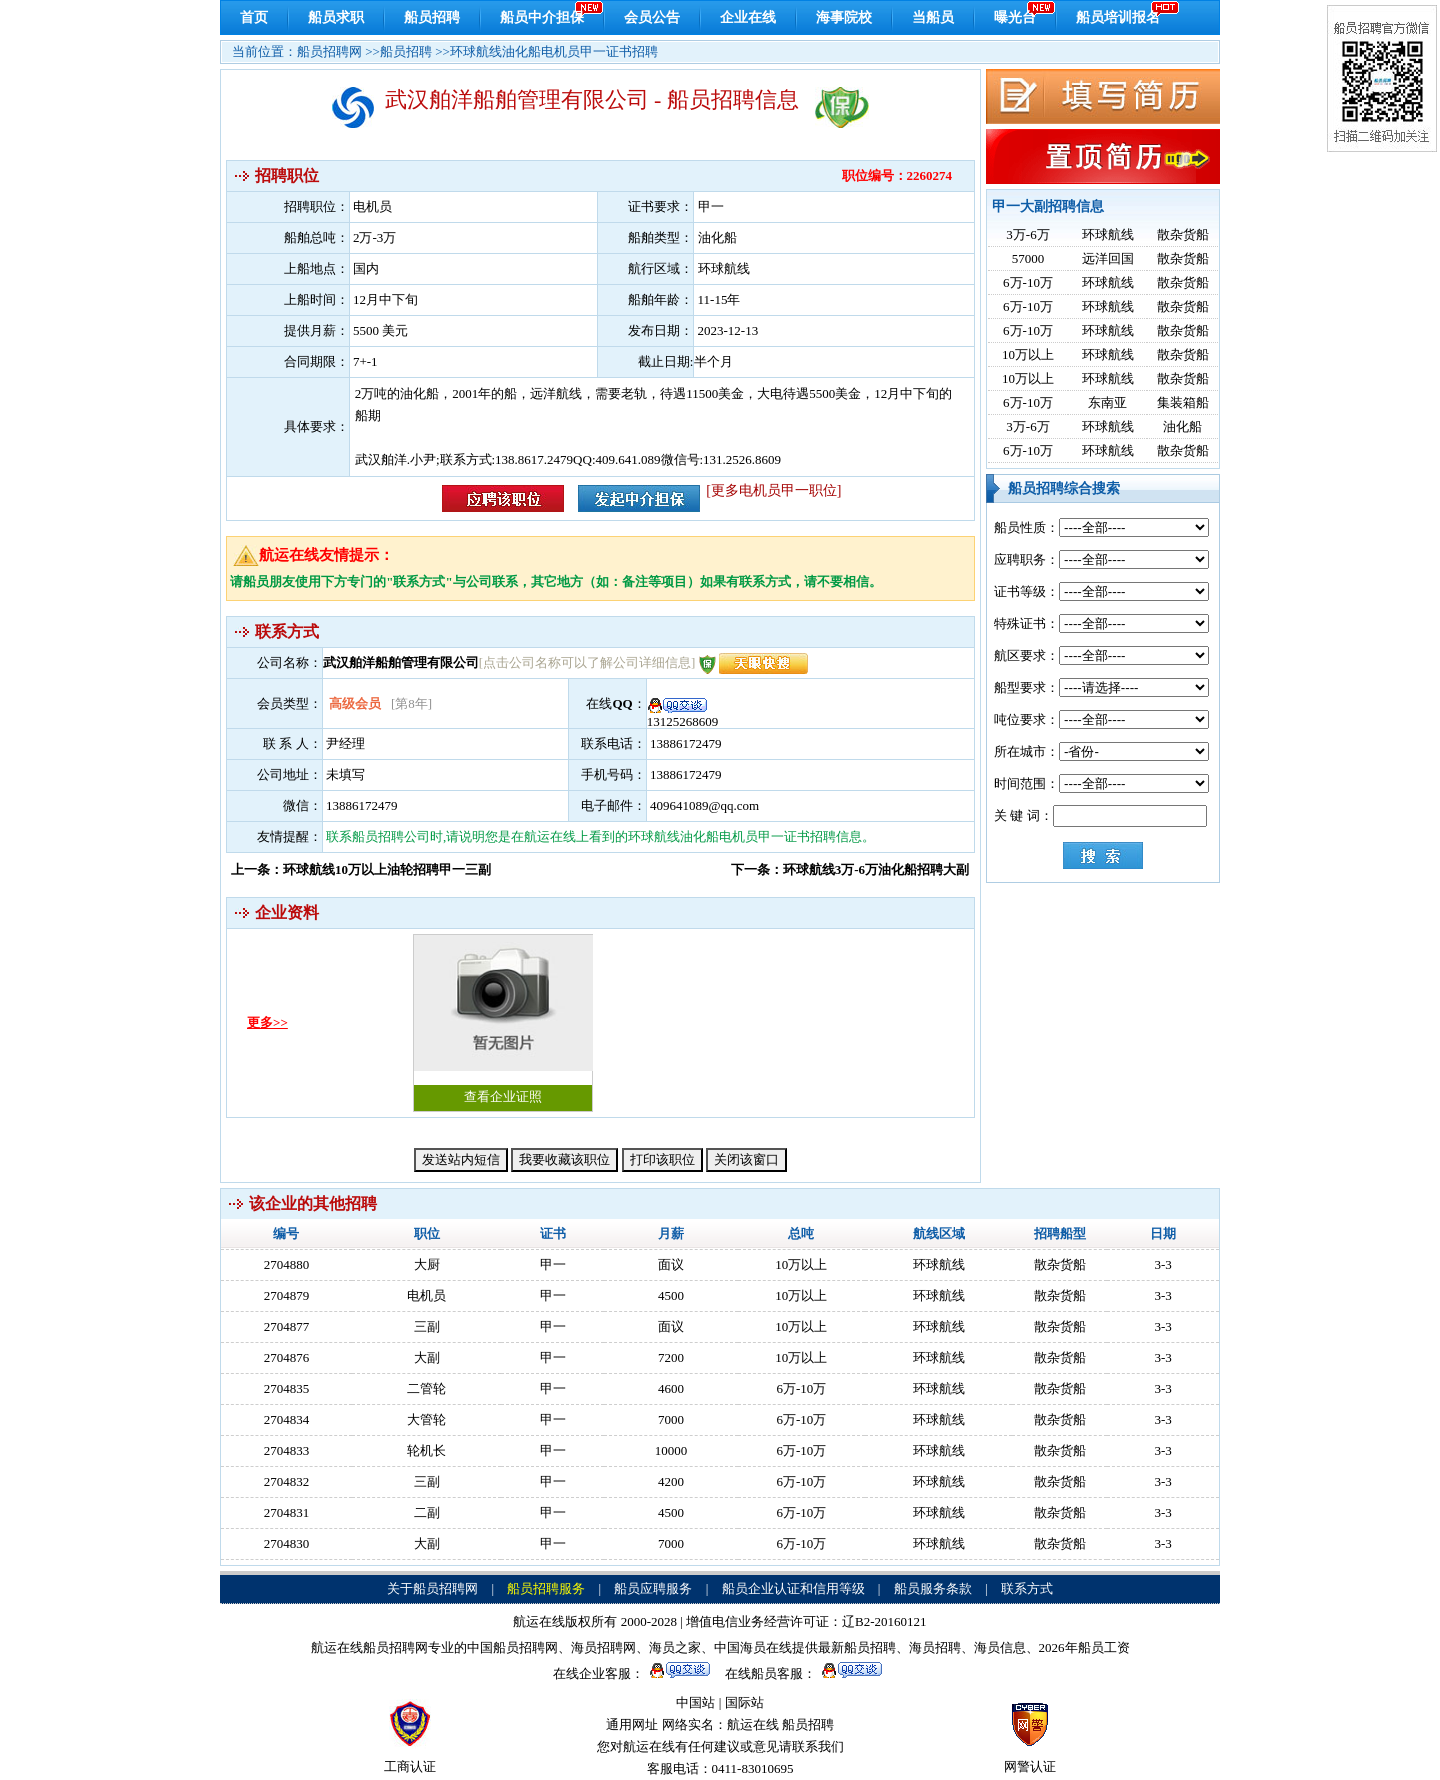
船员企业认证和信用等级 (793, 1588)
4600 (671, 1388)
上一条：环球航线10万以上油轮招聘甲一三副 (361, 869)
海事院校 (844, 17)
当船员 (933, 17)
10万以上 (1028, 354)
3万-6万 (1027, 234)
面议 (671, 1264)
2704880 (287, 1264)
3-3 (1162, 1264)
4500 (671, 1295)
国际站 (744, 1702)
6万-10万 (1028, 282)
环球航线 (1108, 234)
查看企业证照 (503, 1019)
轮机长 (426, 1450)
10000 (671, 1450)
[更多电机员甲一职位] (773, 490)
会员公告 (652, 17)
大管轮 (426, 1419)
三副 (427, 1326)
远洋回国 (1108, 258)
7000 (671, 1419)
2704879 (287, 1295)
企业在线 (748, 17)
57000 (1028, 258)
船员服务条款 (933, 1588)
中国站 (695, 1702)
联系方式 (1027, 1588)
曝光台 (1015, 17)
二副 (427, 1512)
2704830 (287, 1543)
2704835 (287, 1388)
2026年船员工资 (1084, 1647)
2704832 (287, 1481)
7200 (671, 1357)
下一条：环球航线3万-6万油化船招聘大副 (850, 869)
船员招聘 (432, 17)
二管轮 (426, 1388)
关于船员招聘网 (432, 1588)
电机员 (426, 1295)
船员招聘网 (329, 51)
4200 (671, 1481)
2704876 (287, 1357)
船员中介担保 (542, 17)
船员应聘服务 (653, 1588)
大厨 (427, 1264)
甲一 (553, 1264)
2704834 (287, 1419)
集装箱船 (1183, 402)
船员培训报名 (1118, 17)
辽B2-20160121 (884, 1621)
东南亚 (1107, 402)
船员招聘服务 (546, 1588)
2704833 (287, 1450)
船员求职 (336, 17)
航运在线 (753, 1724)
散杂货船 (1183, 234)
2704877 (287, 1326)
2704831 (287, 1512)
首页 (254, 17)
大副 (427, 1357)
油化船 (1182, 426)
